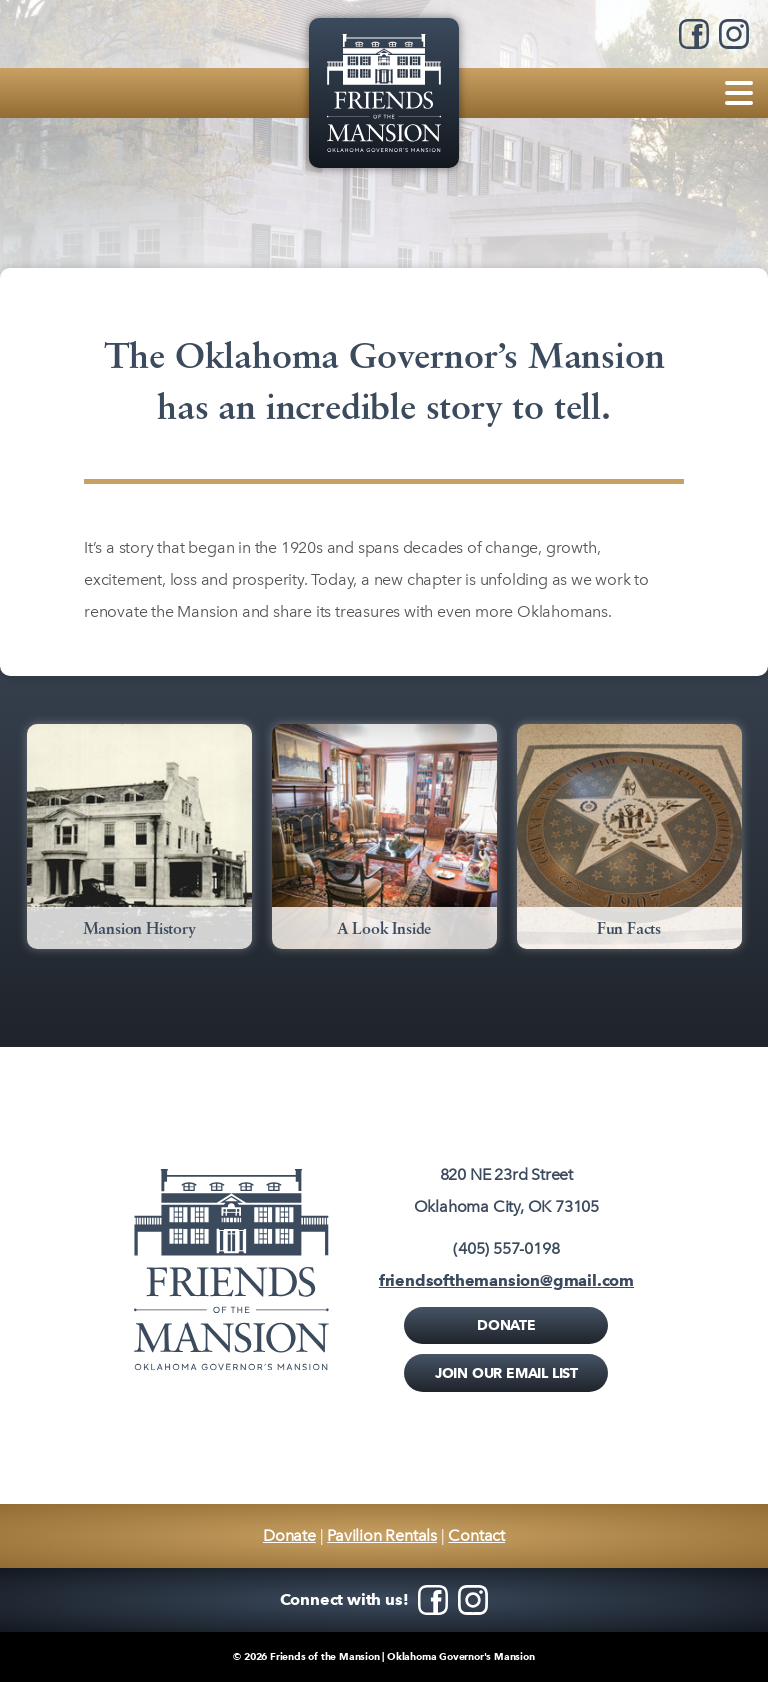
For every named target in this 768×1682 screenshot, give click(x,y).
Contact (476, 1535)
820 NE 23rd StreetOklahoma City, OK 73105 (506, 1190)
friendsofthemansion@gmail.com (506, 1280)
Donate (506, 1325)
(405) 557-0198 (506, 1248)
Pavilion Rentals (382, 1535)
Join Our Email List (506, 1373)
